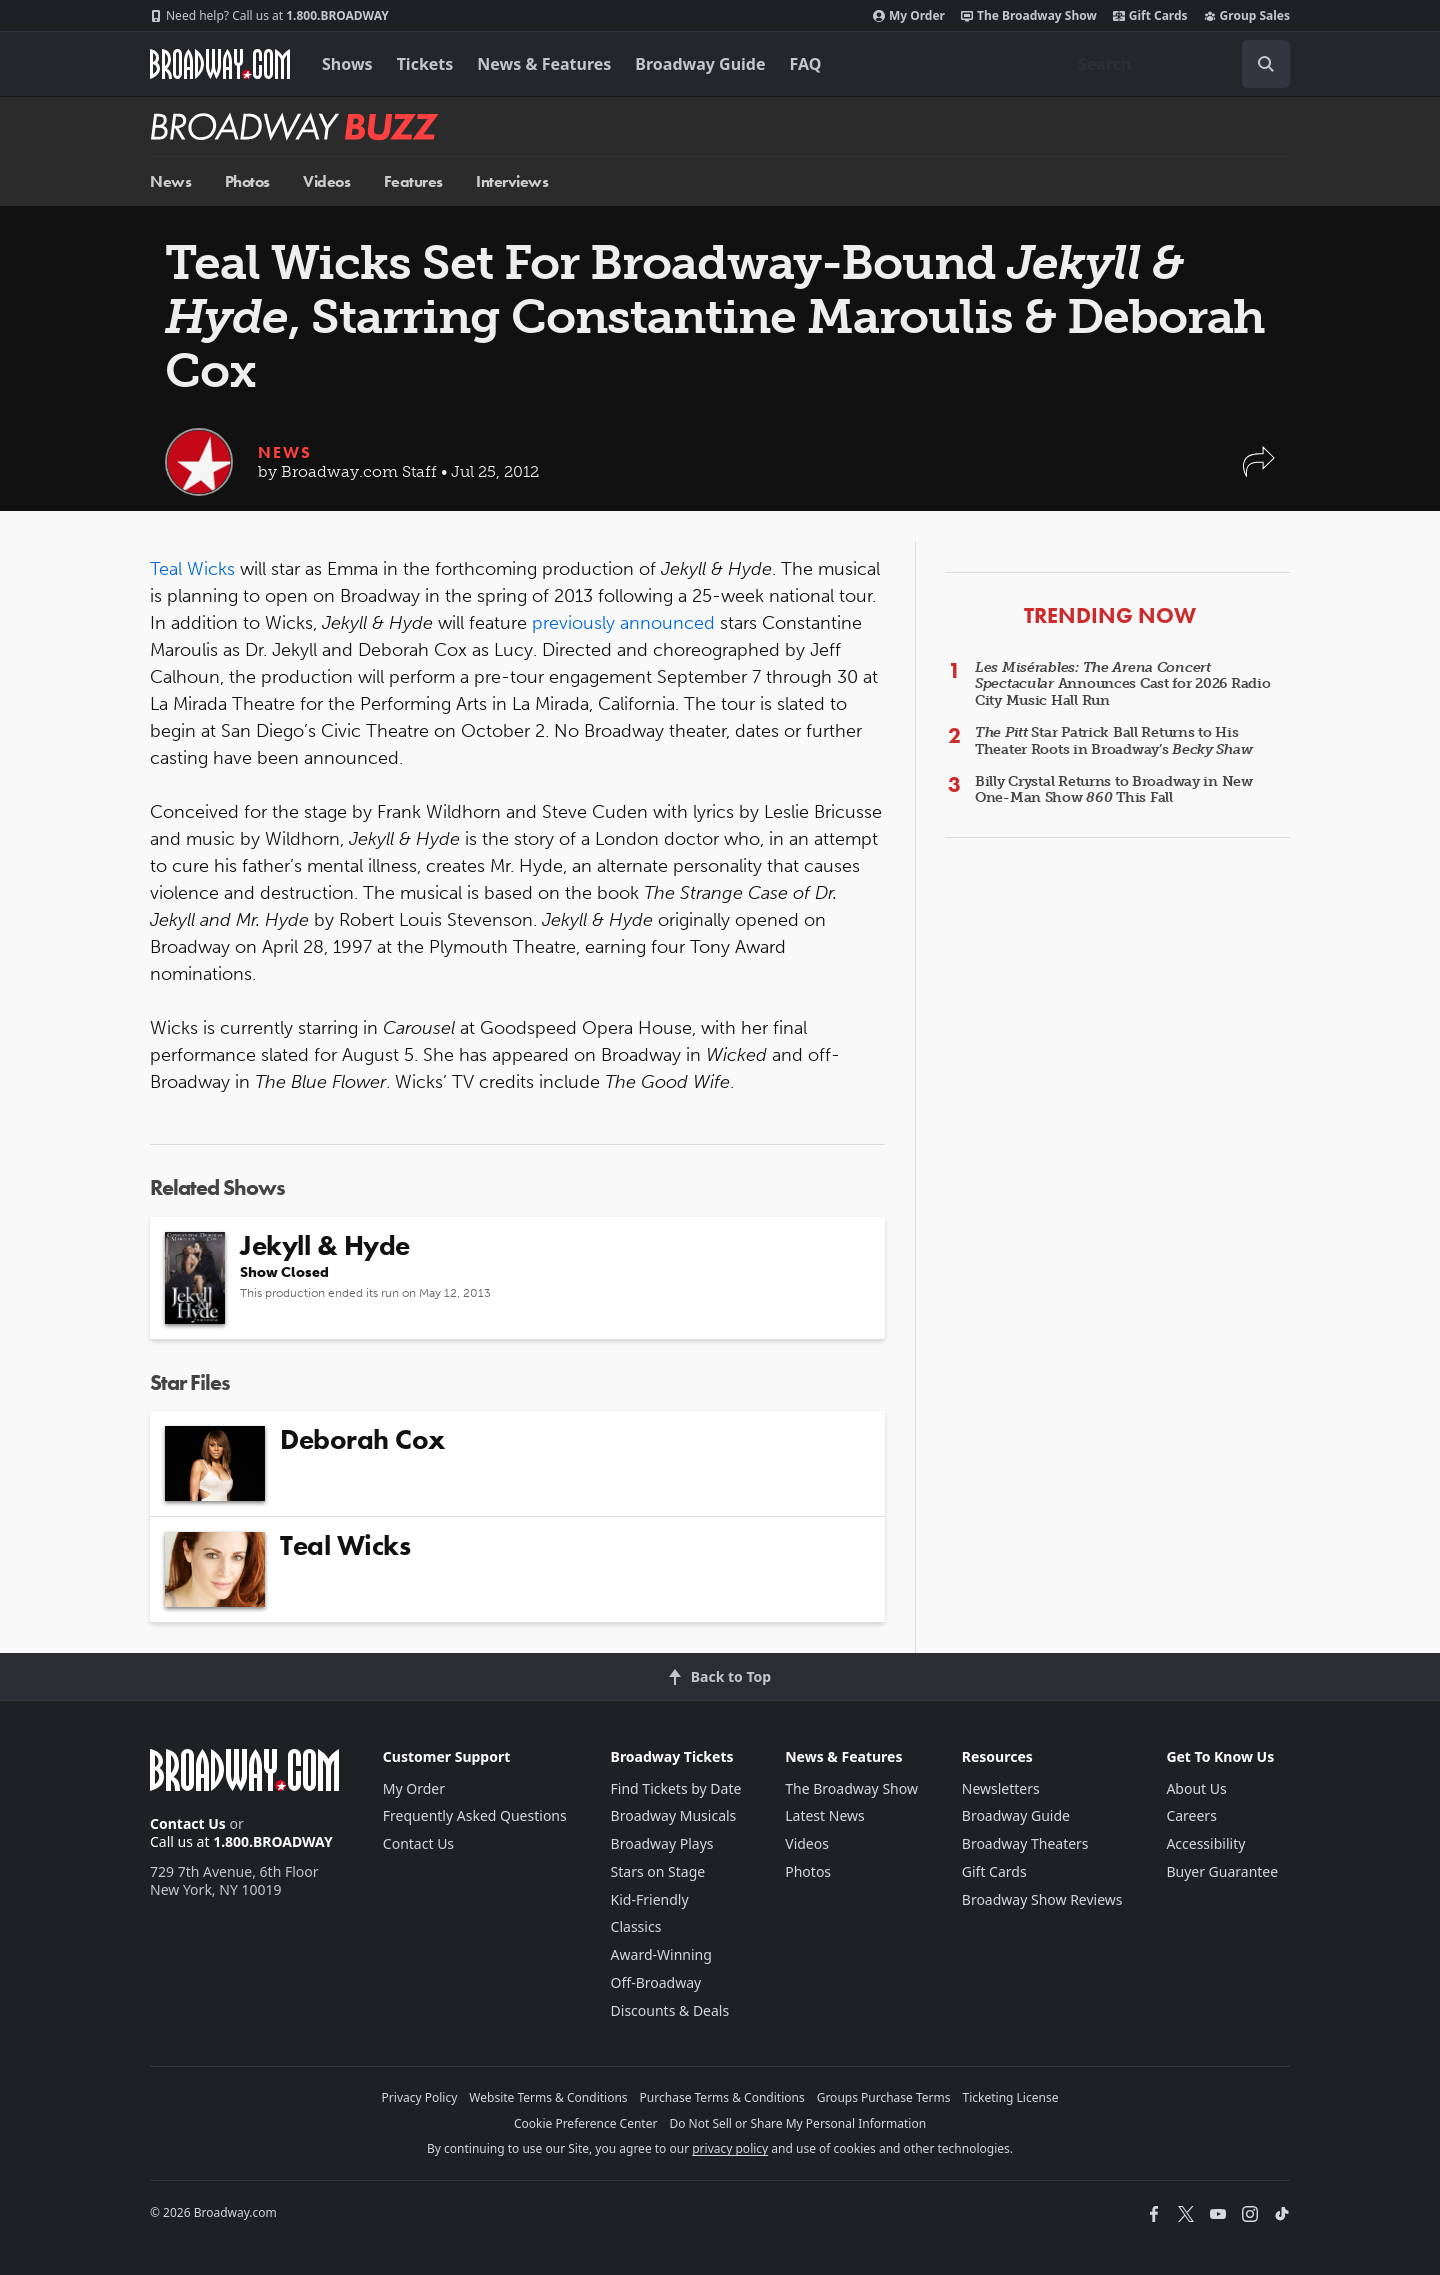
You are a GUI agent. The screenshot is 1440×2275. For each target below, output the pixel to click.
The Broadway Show (1029, 16)
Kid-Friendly (650, 1899)
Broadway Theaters (1025, 1843)
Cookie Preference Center (586, 2123)
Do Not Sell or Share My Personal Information (797, 2123)
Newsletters (1001, 1788)
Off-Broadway (656, 1982)
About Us (1196, 1788)
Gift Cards (1150, 16)
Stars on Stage (658, 1871)
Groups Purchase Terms (884, 2097)
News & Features (544, 64)
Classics (636, 1926)
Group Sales (1247, 16)
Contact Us (188, 1823)
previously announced (623, 623)
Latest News (825, 1815)
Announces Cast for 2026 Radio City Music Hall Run (1123, 684)
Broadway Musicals (674, 1815)
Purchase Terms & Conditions (722, 2097)
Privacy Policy (420, 2097)
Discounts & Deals (670, 2010)
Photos (247, 181)
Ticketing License (1011, 2097)
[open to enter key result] (1266, 64)
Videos (326, 181)
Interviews (512, 181)
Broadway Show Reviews (1042, 1899)
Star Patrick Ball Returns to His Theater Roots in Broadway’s (1113, 741)
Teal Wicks (192, 569)
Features (413, 181)
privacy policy (730, 2148)
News (170, 181)
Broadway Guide (700, 64)
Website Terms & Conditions (548, 2097)
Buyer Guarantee (1222, 1871)
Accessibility (1205, 1843)
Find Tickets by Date (676, 1788)
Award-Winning (661, 1954)
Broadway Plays (662, 1843)
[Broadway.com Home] (220, 64)
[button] (1259, 471)
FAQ (806, 64)
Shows (347, 64)
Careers (1191, 1815)
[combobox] (1176, 64)
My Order (909, 16)
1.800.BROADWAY (269, 16)
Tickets (425, 64)
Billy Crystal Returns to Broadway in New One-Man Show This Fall (1114, 790)
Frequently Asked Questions (475, 1815)
